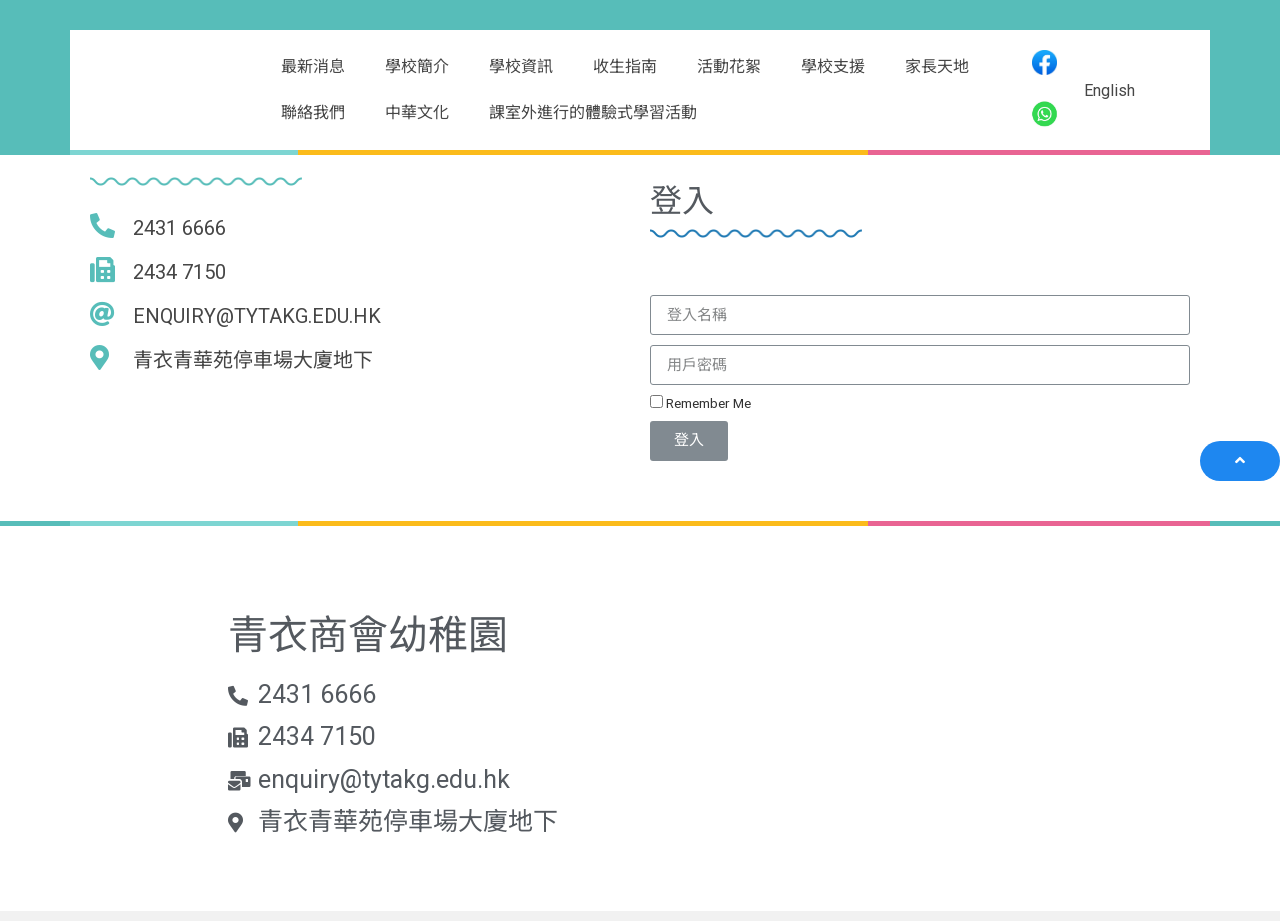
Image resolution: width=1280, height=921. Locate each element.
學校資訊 (521, 66)
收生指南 (625, 66)
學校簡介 (417, 66)
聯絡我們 (313, 112)
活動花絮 (729, 66)
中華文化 (417, 112)
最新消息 (313, 66)
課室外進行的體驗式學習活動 (593, 112)
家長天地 (937, 66)
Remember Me (700, 403)
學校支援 (833, 66)
